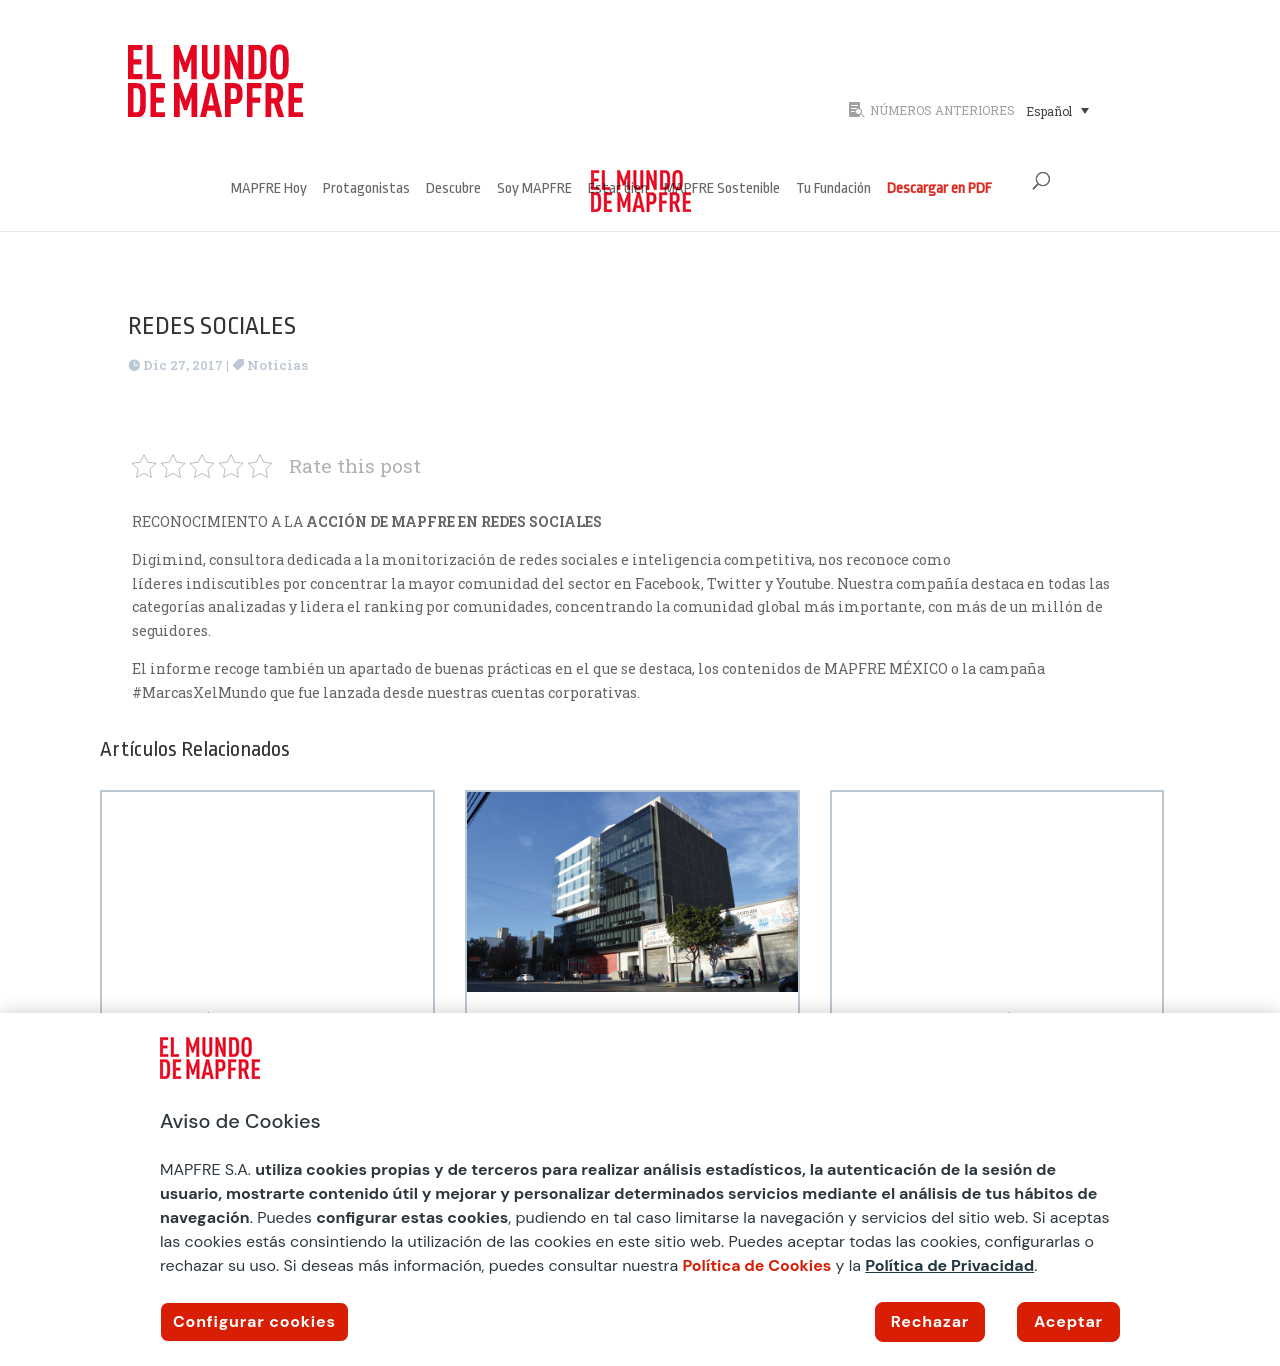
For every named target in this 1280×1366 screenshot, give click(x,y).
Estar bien (618, 189)
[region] (640, 1189)
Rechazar (930, 1321)
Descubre (453, 189)
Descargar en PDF (939, 189)
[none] (1083, 110)
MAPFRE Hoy (269, 189)
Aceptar (1068, 1321)
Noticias (277, 365)
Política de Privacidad (949, 1265)
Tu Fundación (833, 189)
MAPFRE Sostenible (722, 189)
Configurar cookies (254, 1321)
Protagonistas (366, 189)
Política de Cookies (756, 1265)
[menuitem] (1057, 110)
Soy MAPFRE (534, 189)
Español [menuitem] (1049, 111)
